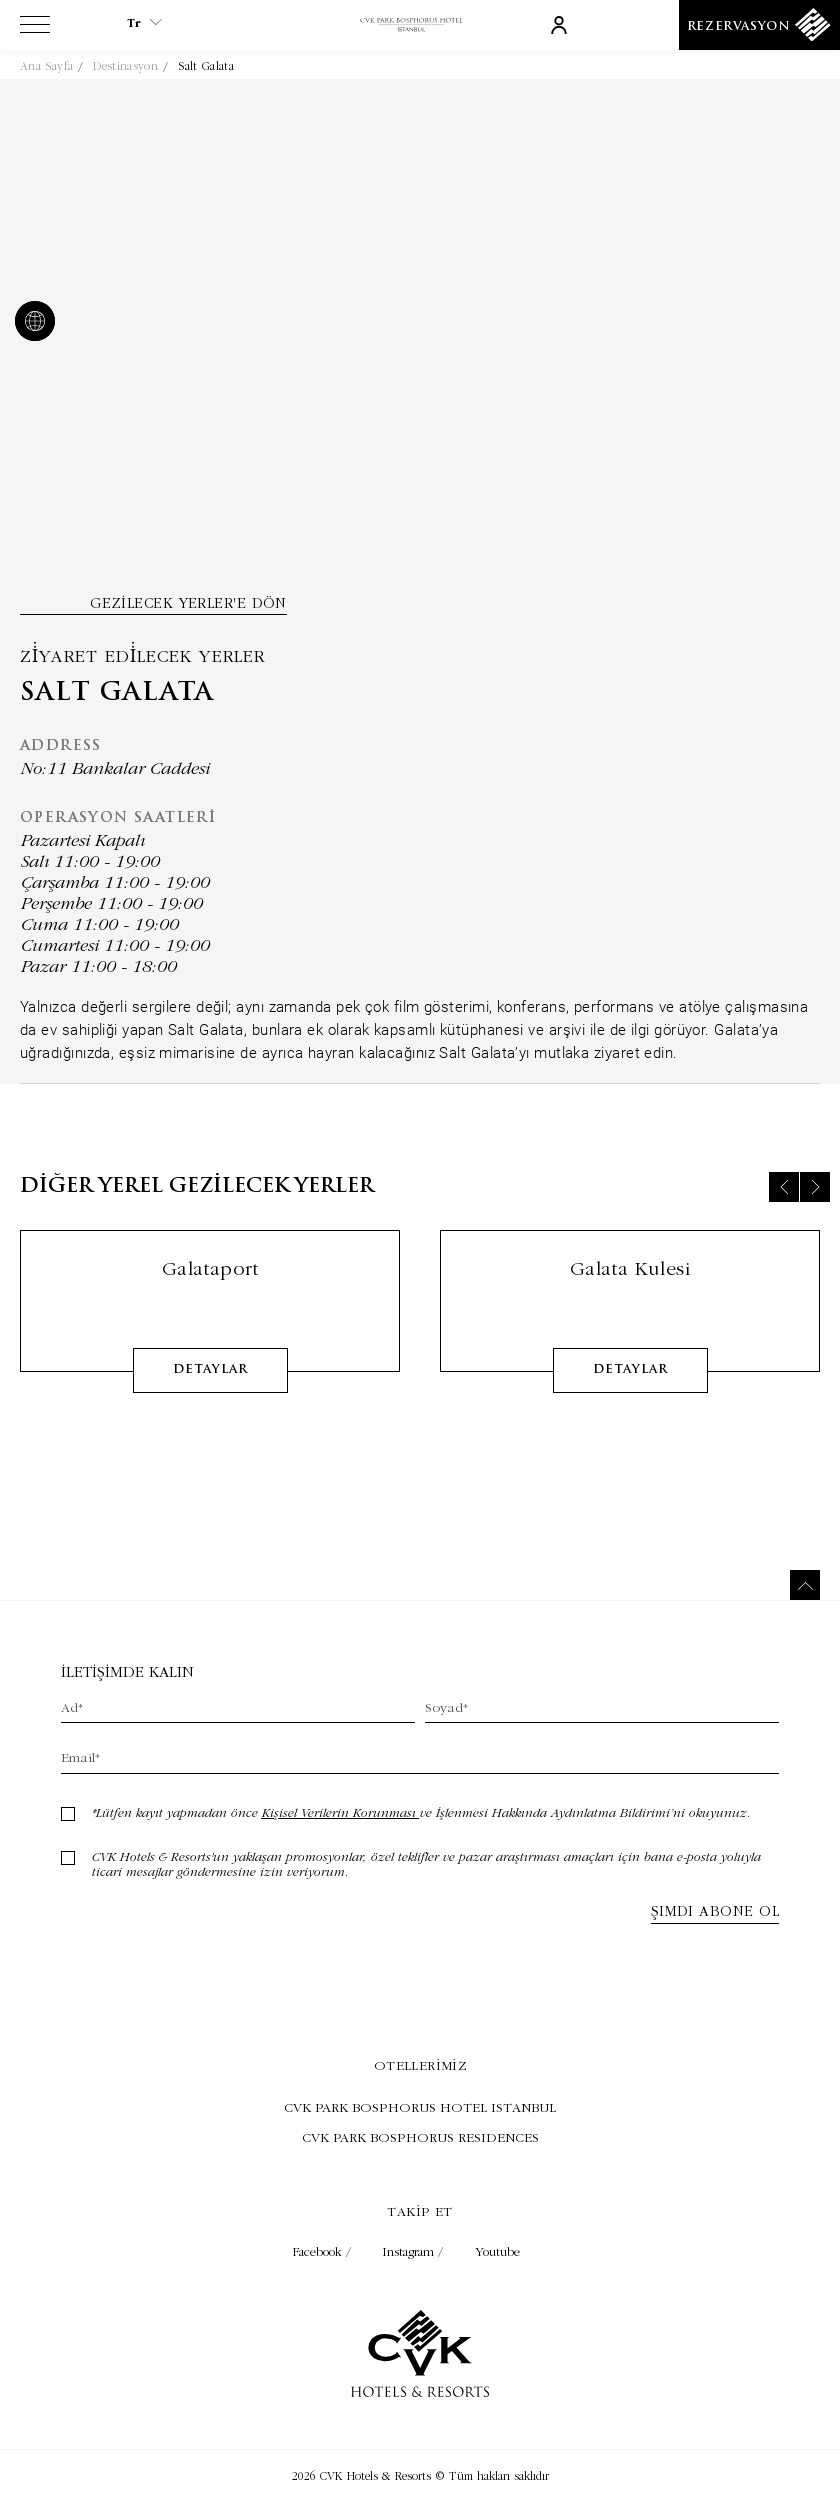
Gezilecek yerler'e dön (188, 603)
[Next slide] (815, 1216)
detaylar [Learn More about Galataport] (210, 1399)
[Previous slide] (784, 1216)
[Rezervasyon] (759, 25)
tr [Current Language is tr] (144, 23)
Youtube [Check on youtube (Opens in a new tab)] (497, 2251)
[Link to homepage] (420, 25)
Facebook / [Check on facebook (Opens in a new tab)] (324, 2251)
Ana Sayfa (46, 66)
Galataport (210, 1297)
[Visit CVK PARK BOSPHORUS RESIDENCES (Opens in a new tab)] (420, 2137)
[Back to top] (805, 1585)
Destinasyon (125, 66)
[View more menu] (35, 29)
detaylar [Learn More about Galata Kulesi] (630, 1399)
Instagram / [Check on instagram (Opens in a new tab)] (415, 2251)
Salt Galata (206, 66)
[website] (31, 323)
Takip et (419, 2211)
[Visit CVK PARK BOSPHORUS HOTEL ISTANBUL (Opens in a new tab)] (420, 2107)
